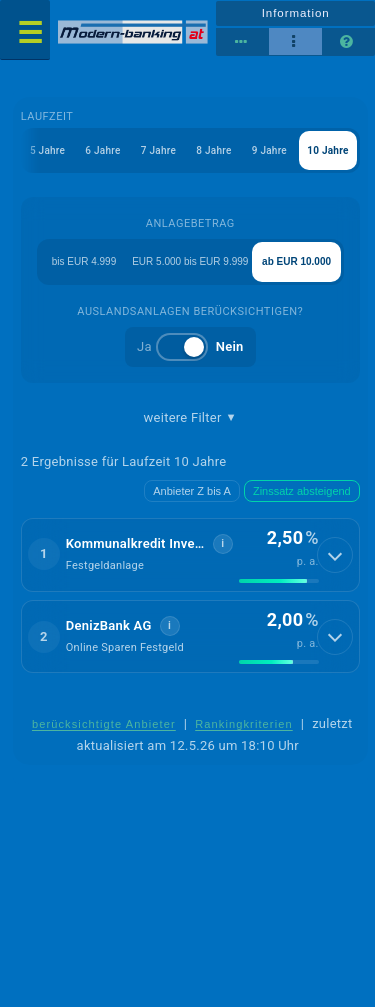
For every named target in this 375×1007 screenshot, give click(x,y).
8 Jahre (213, 150)
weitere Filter (190, 418)
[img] (279, 581)
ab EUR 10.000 (296, 261)
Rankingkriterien (244, 724)
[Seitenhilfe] (348, 42)
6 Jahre (102, 150)
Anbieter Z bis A (192, 491)
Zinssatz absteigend (302, 491)
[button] (190, 555)
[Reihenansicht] (242, 42)
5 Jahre (47, 150)
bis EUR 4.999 (84, 261)
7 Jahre (158, 150)
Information (296, 13)
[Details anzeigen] (335, 555)
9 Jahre (269, 150)
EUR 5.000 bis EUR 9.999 (190, 261)
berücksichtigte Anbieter (104, 724)
